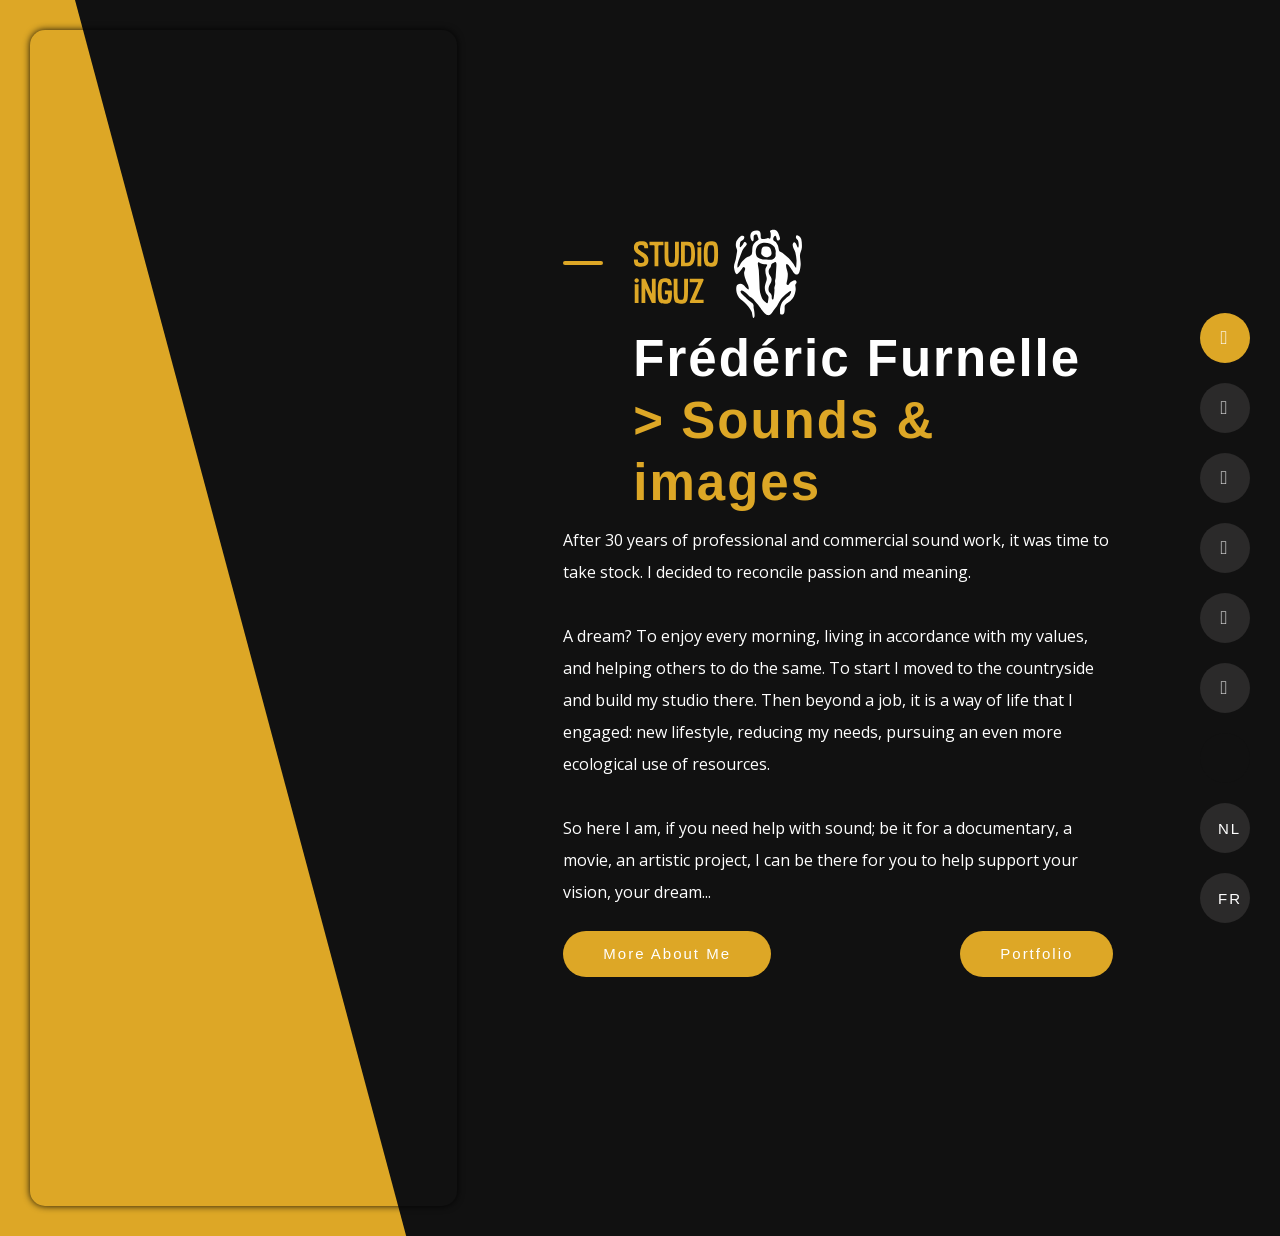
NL (1234, 828)
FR (1234, 898)
